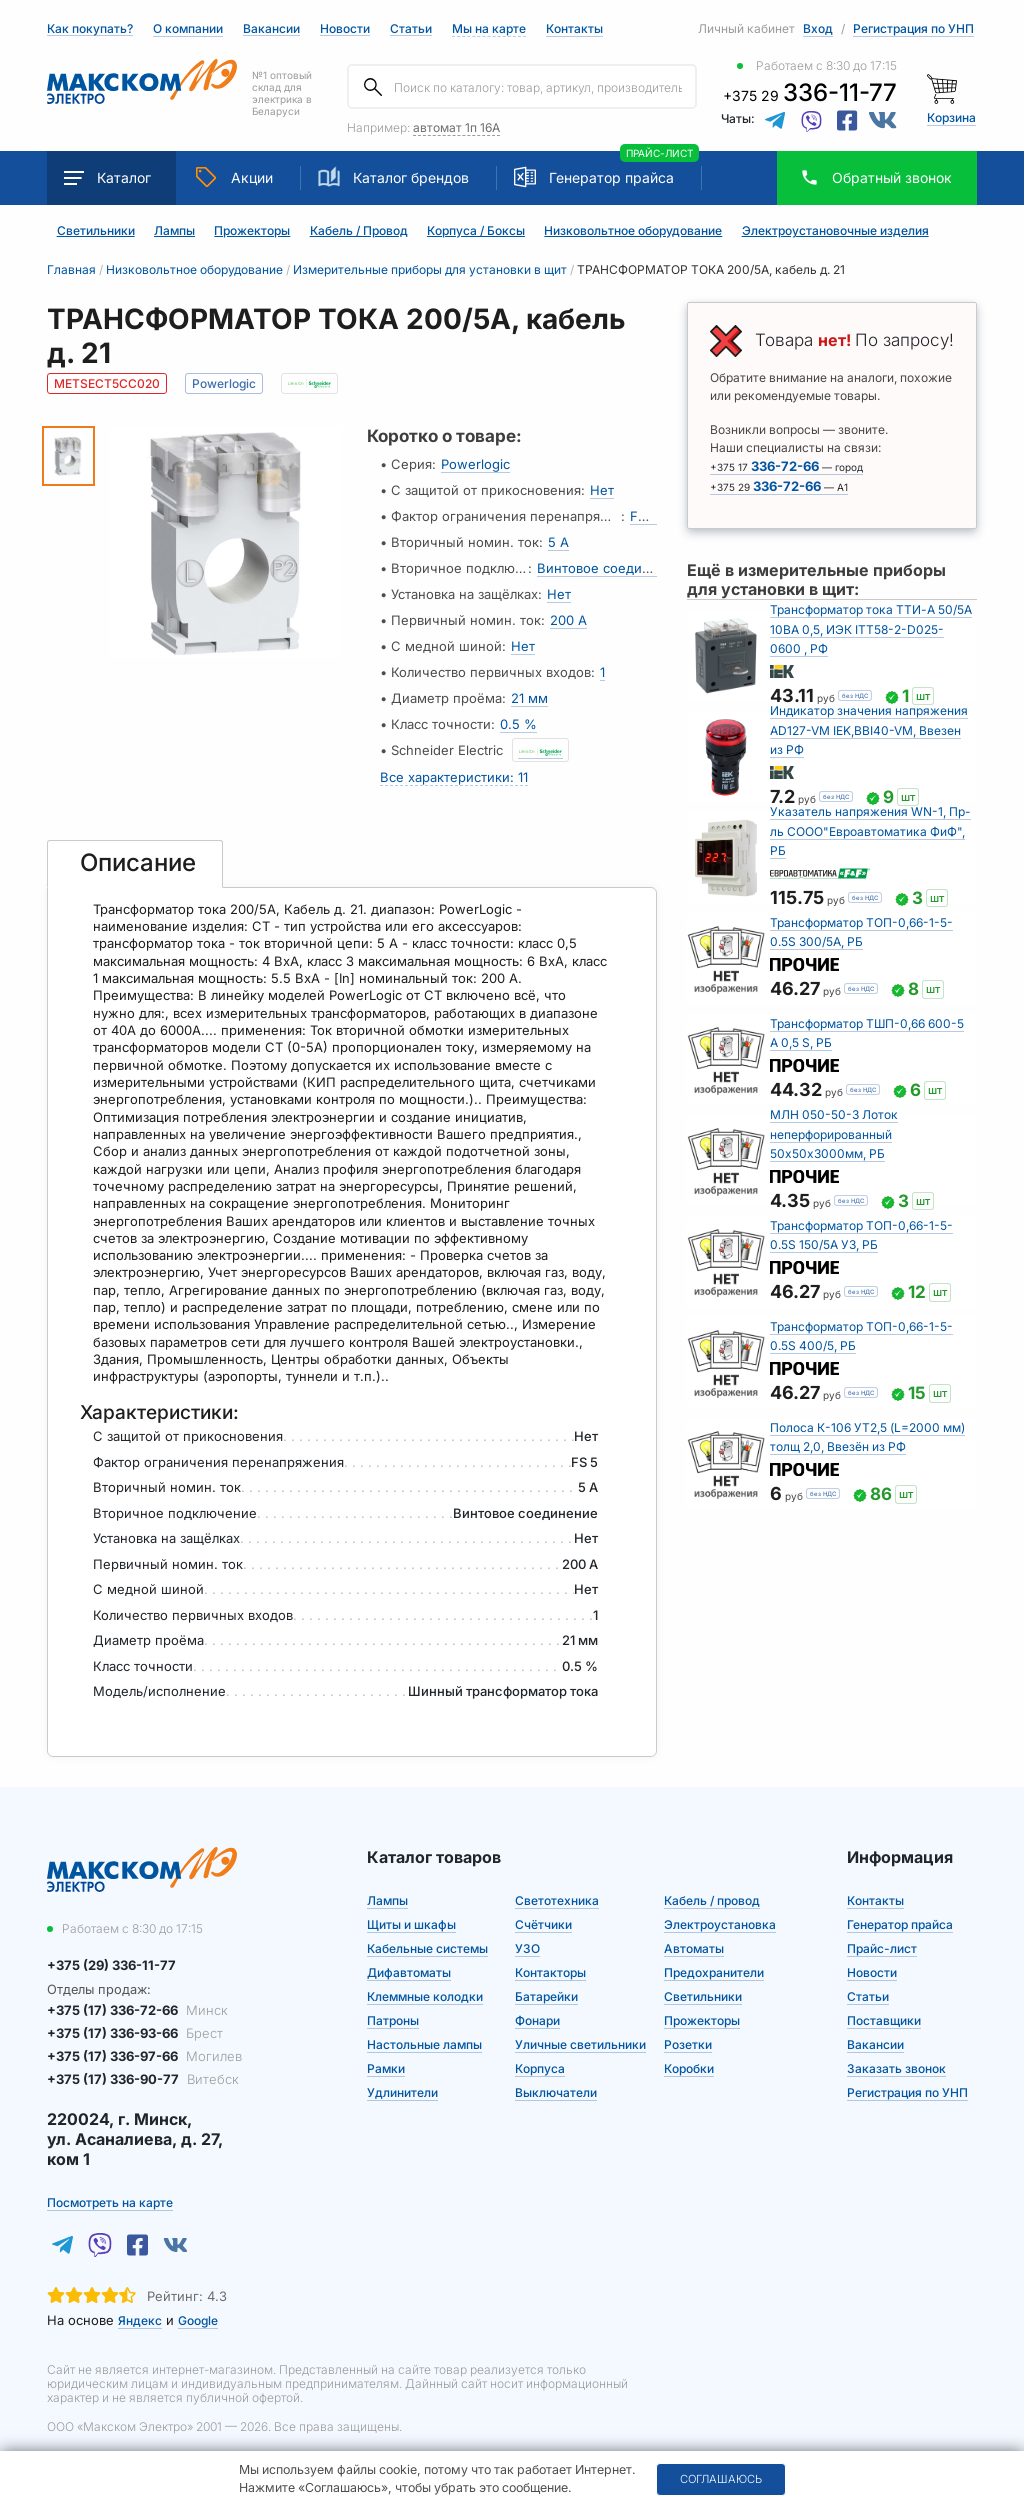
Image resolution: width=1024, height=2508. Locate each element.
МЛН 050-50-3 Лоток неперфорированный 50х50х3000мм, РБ (834, 1133)
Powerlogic (475, 464)
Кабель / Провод (359, 231)
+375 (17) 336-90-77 (143, 2079)
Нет (602, 490)
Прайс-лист (882, 1947)
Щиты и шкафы (411, 1923)
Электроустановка (720, 1923)
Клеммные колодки (425, 1995)
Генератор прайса (611, 177)
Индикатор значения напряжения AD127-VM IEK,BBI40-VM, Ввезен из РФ (869, 729)
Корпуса (540, 2067)
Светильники (96, 231)
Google (198, 2319)
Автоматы (694, 1947)
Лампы (174, 231)
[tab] (135, 863)
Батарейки (546, 1995)
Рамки (386, 2067)
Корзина (951, 117)
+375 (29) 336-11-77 (111, 1964)
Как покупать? (90, 29)
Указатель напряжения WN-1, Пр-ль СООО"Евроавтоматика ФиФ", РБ (870, 830)
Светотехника (557, 1899)
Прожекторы (252, 231)
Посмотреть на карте (110, 2201)
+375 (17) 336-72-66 (137, 2009)
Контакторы (550, 1971)
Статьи (411, 29)
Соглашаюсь (721, 2479)
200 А (568, 620)
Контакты (574, 28)
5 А (558, 542)
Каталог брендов (393, 177)
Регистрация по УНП (913, 28)
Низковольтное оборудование (633, 231)
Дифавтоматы (409, 1971)
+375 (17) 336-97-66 (144, 2056)
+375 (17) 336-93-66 (135, 2033)
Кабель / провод (712, 1899)
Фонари (537, 2019)
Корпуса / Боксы (476, 231)
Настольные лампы (424, 2043)
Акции (234, 177)
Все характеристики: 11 (454, 776)
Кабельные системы (427, 1947)
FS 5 (644, 516)
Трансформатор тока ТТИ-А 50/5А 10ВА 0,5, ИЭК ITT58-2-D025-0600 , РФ (871, 628)
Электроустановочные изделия (835, 231)
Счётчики (543, 1923)
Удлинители (402, 2091)
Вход (818, 28)
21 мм (529, 698)
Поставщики (884, 2019)
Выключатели (556, 2091)
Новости (345, 29)
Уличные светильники (580, 2043)
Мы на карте (489, 28)
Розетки (688, 2043)
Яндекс (140, 2319)
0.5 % (518, 724)
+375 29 (810, 95)
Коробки (689, 2067)
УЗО (527, 1947)
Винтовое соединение (609, 568)
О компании (188, 28)
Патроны (393, 2019)
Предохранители (714, 1971)
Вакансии (271, 29)
